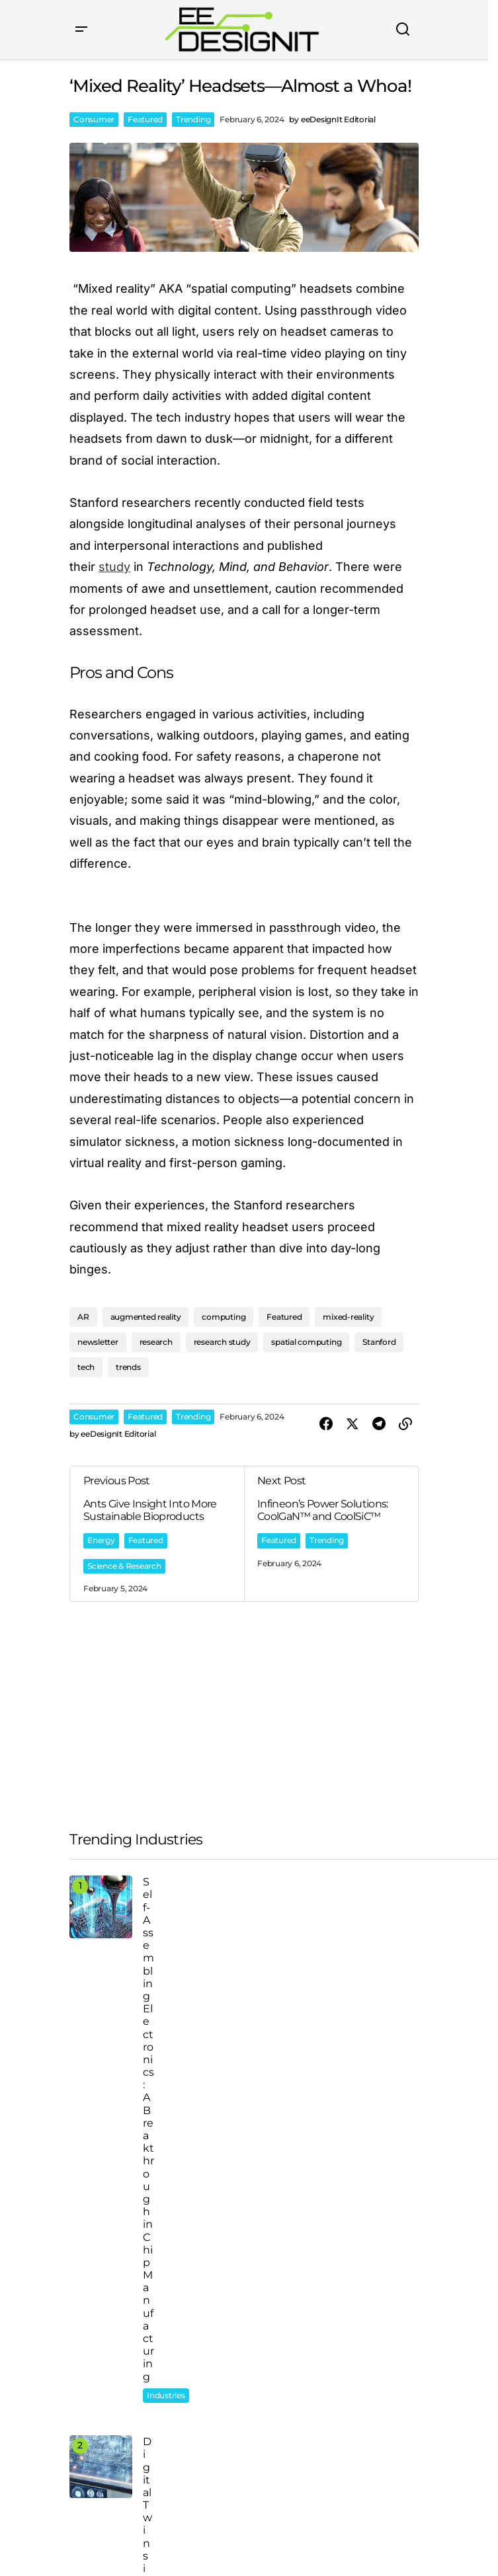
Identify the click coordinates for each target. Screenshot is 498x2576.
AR (83, 1317)
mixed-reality (348, 1317)
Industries (166, 2395)
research (156, 1342)
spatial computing (306, 1342)
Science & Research (124, 1566)
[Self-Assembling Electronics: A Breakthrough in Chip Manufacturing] (100, 1906)
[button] (81, 29)
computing (223, 1317)
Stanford (378, 1342)
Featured (145, 119)
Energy (101, 1540)
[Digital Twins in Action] (100, 2466)
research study (222, 1342)
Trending (193, 119)
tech (86, 1367)
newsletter (97, 1342)
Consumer (93, 119)
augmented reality (145, 1317)
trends (128, 1367)
